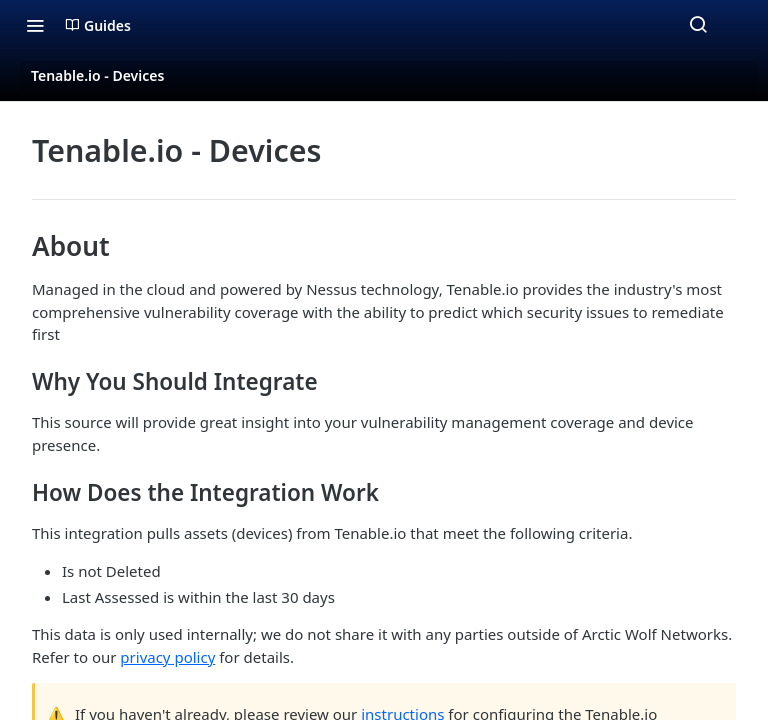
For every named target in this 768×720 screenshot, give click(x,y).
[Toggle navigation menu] (35, 25)
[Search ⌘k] (698, 25)
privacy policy (167, 657)
